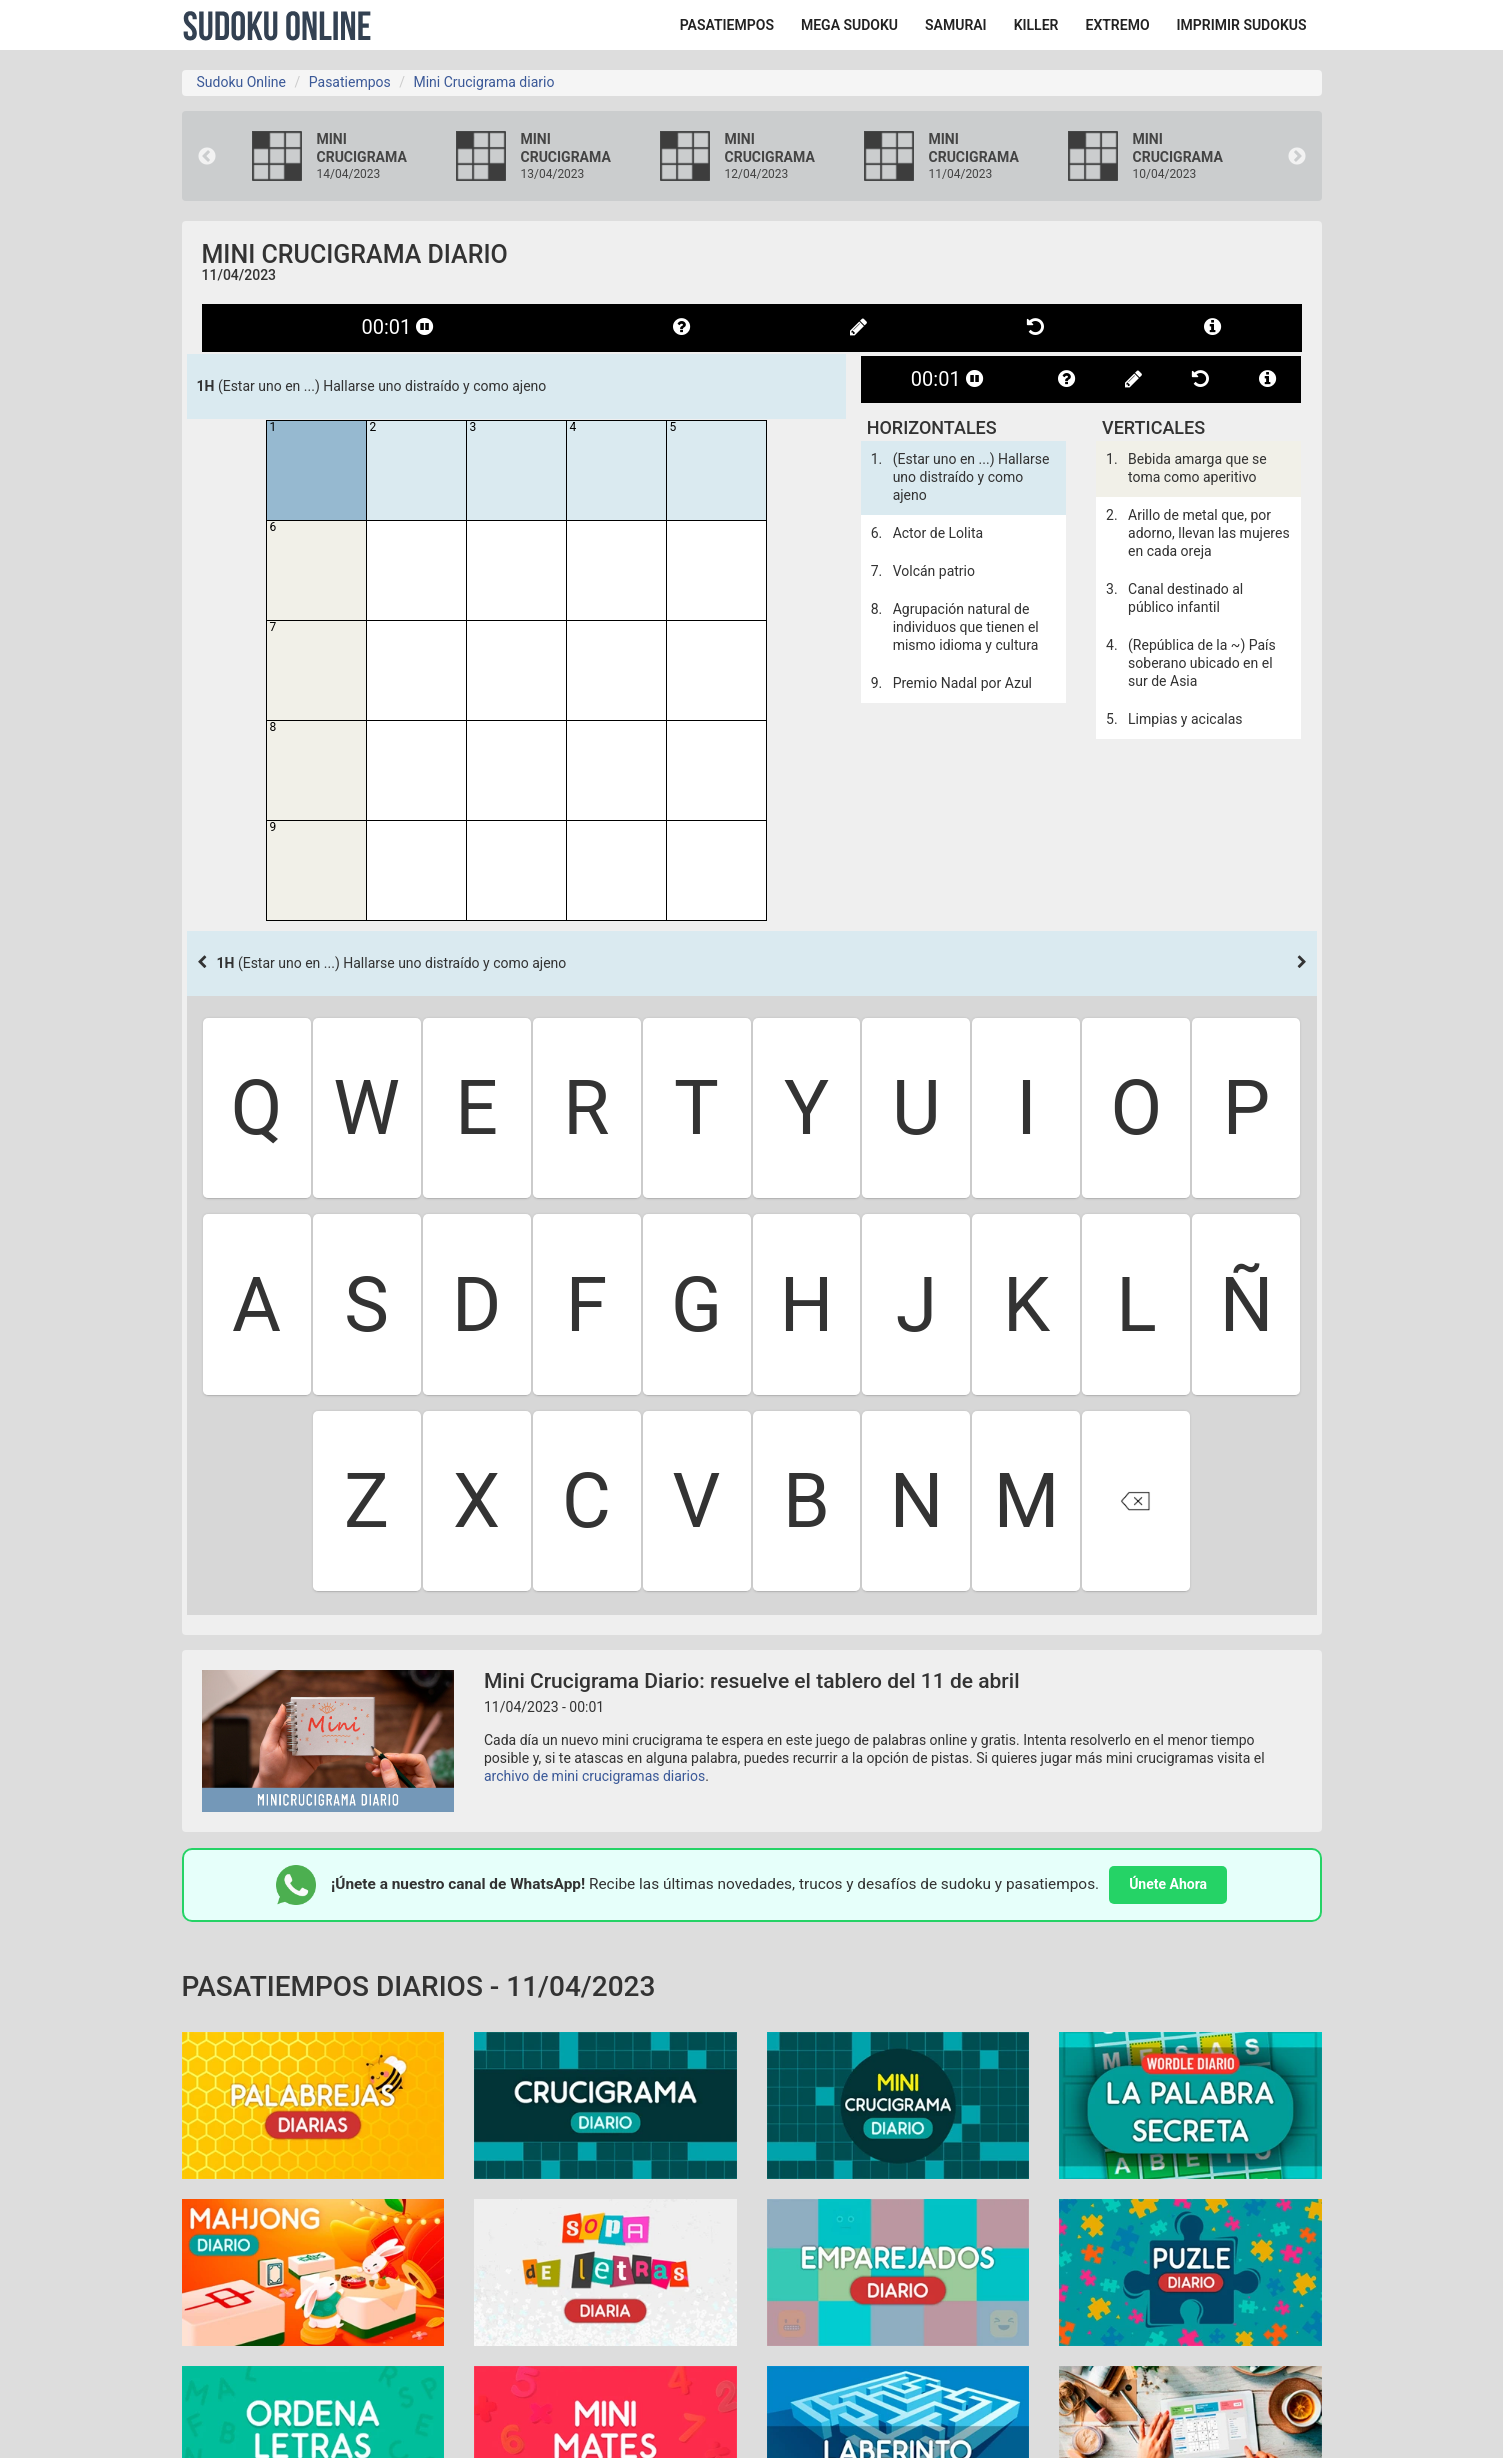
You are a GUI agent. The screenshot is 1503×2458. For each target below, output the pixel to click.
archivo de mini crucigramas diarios (594, 1776)
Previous (207, 157)
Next (1297, 157)
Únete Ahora (1168, 1884)
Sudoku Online (277, 25)
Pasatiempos (350, 82)
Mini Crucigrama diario (483, 82)
